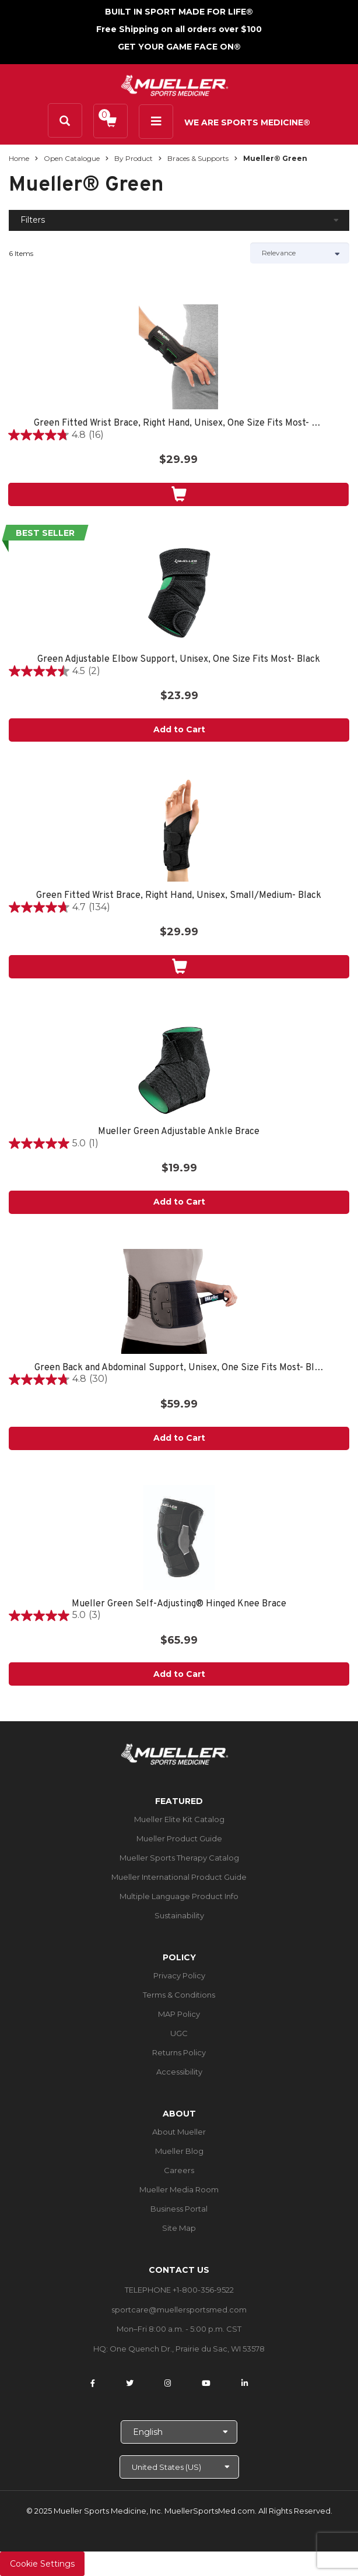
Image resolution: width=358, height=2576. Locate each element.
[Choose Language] (179, 2432)
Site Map (179, 2228)
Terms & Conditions (179, 1994)
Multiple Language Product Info (179, 1896)
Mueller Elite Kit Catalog (179, 1819)
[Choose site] (179, 2467)
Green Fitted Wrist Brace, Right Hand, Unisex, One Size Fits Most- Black (178, 423)
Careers (179, 2170)
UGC (179, 2033)
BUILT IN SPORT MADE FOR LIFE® (179, 11)
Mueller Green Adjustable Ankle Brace (178, 1132)
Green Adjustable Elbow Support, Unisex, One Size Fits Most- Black (178, 659)
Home (19, 158)
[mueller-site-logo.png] (174, 84)
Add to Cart (179, 729)
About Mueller (179, 2131)
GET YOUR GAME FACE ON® (179, 46)
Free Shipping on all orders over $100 (179, 29)
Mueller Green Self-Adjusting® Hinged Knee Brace (179, 1604)
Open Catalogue (72, 158)
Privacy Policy (179, 1975)
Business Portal (179, 2208)
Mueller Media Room (179, 2189)
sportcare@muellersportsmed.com (179, 2309)
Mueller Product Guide (179, 1838)
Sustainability (179, 1915)
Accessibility (179, 2071)
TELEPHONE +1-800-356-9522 (179, 2289)
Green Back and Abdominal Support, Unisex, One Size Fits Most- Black (179, 1368)
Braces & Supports (198, 158)
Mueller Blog (179, 2151)
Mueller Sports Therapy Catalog (179, 1857)
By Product (133, 158)
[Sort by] (299, 253)
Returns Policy (179, 2052)
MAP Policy (179, 2014)
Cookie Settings (42, 2564)
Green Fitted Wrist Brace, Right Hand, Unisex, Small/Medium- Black (178, 895)
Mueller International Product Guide (179, 1877)
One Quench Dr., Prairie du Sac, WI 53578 (187, 2348)
